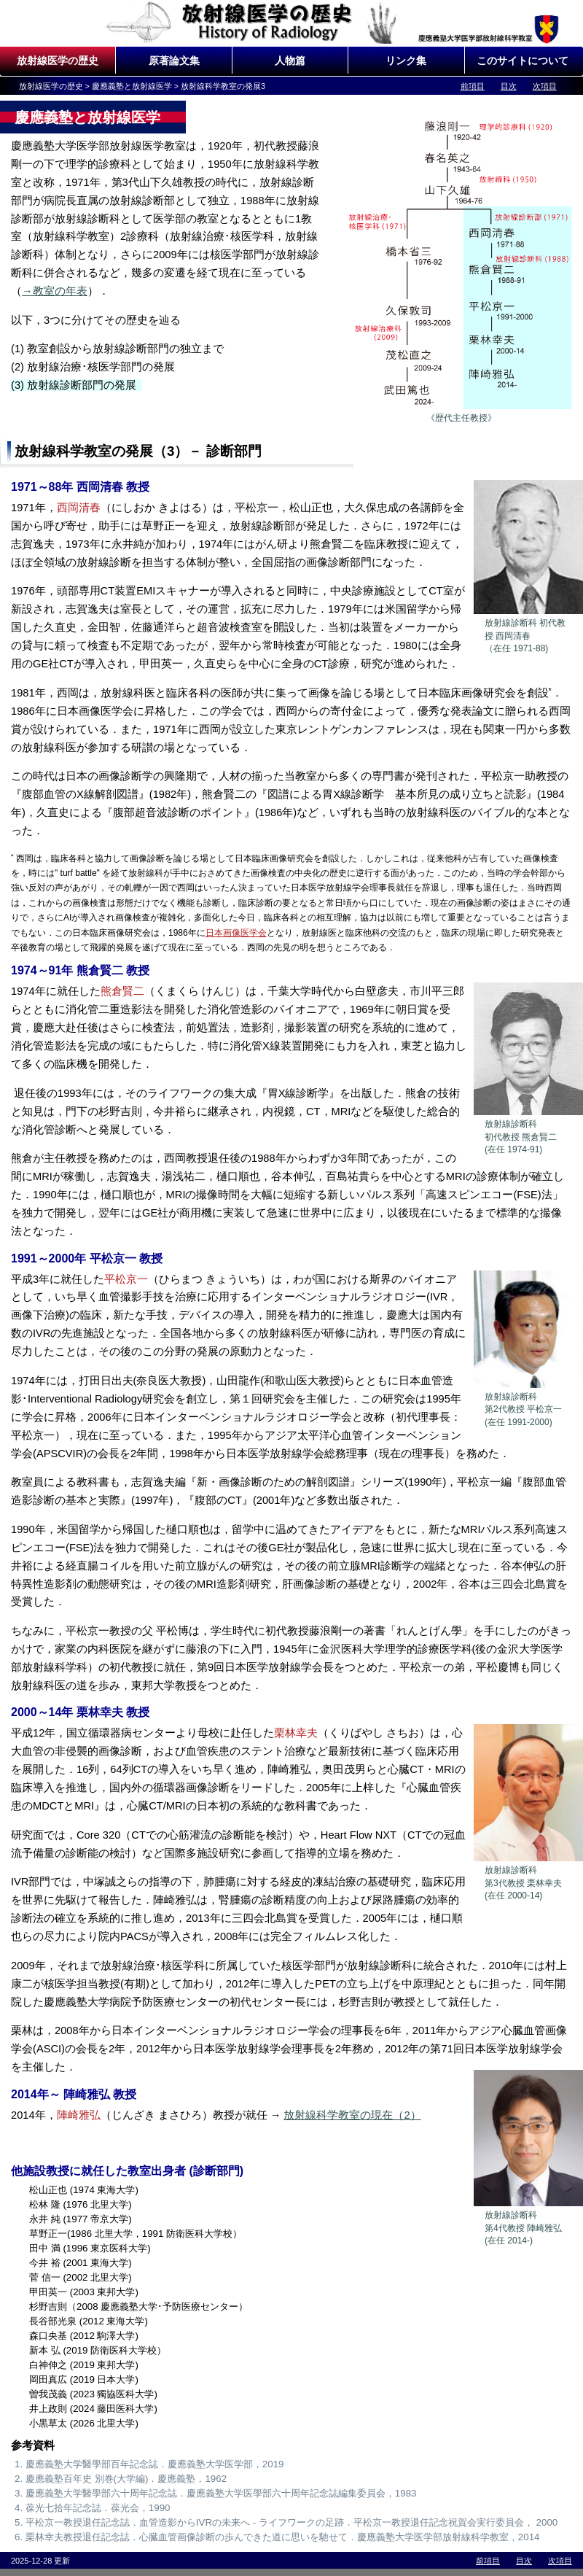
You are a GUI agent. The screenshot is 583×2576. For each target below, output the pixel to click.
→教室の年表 (54, 291)
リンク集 (406, 60)
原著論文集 (174, 60)
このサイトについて (522, 60)
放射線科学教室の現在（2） (351, 2115)
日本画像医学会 (236, 933)
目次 (509, 86)
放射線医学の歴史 (57, 60)
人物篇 (290, 60)
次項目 (545, 86)
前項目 (473, 86)
